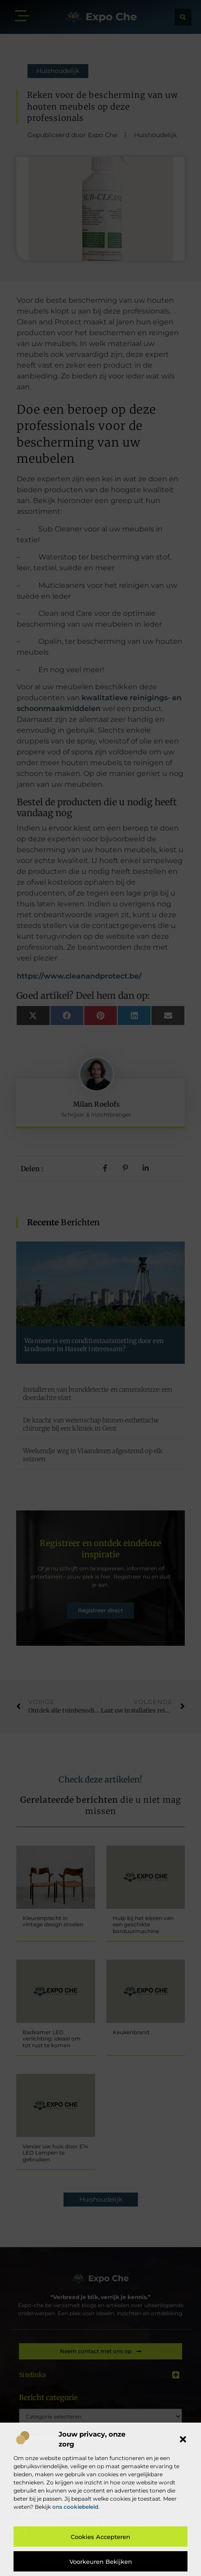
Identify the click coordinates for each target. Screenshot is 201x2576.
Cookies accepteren (100, 2536)
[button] (182, 2439)
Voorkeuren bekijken (100, 2561)
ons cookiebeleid (75, 2506)
